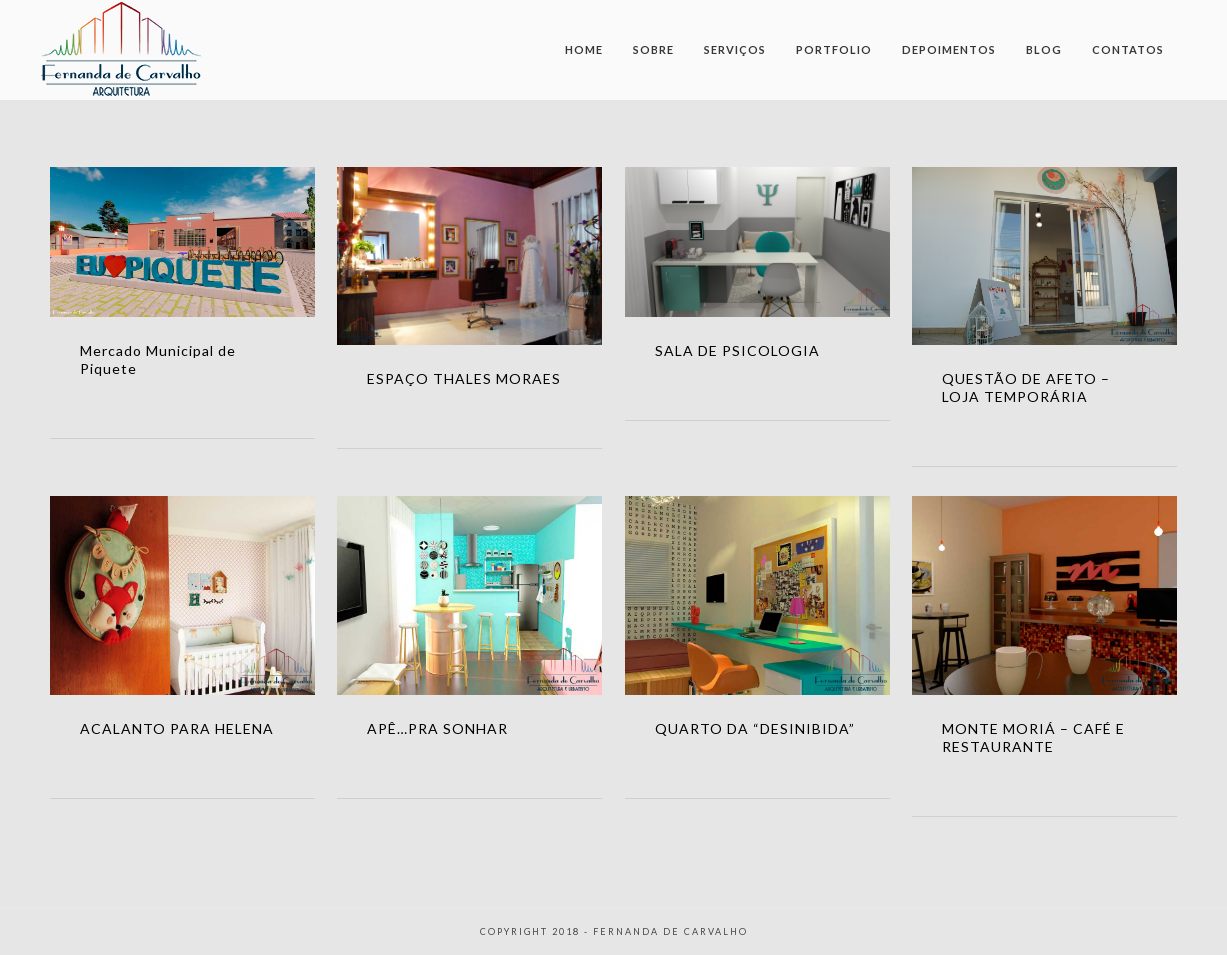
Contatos (1128, 49)
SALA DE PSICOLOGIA (737, 350)
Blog (1044, 49)
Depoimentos (949, 49)
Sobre (653, 49)
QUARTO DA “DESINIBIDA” (755, 728)
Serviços (735, 49)
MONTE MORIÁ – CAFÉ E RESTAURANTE (1033, 737)
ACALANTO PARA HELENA (177, 728)
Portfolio (834, 49)
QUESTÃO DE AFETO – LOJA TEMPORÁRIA (1026, 387)
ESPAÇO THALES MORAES (464, 378)
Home (584, 49)
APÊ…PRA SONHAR (437, 728)
